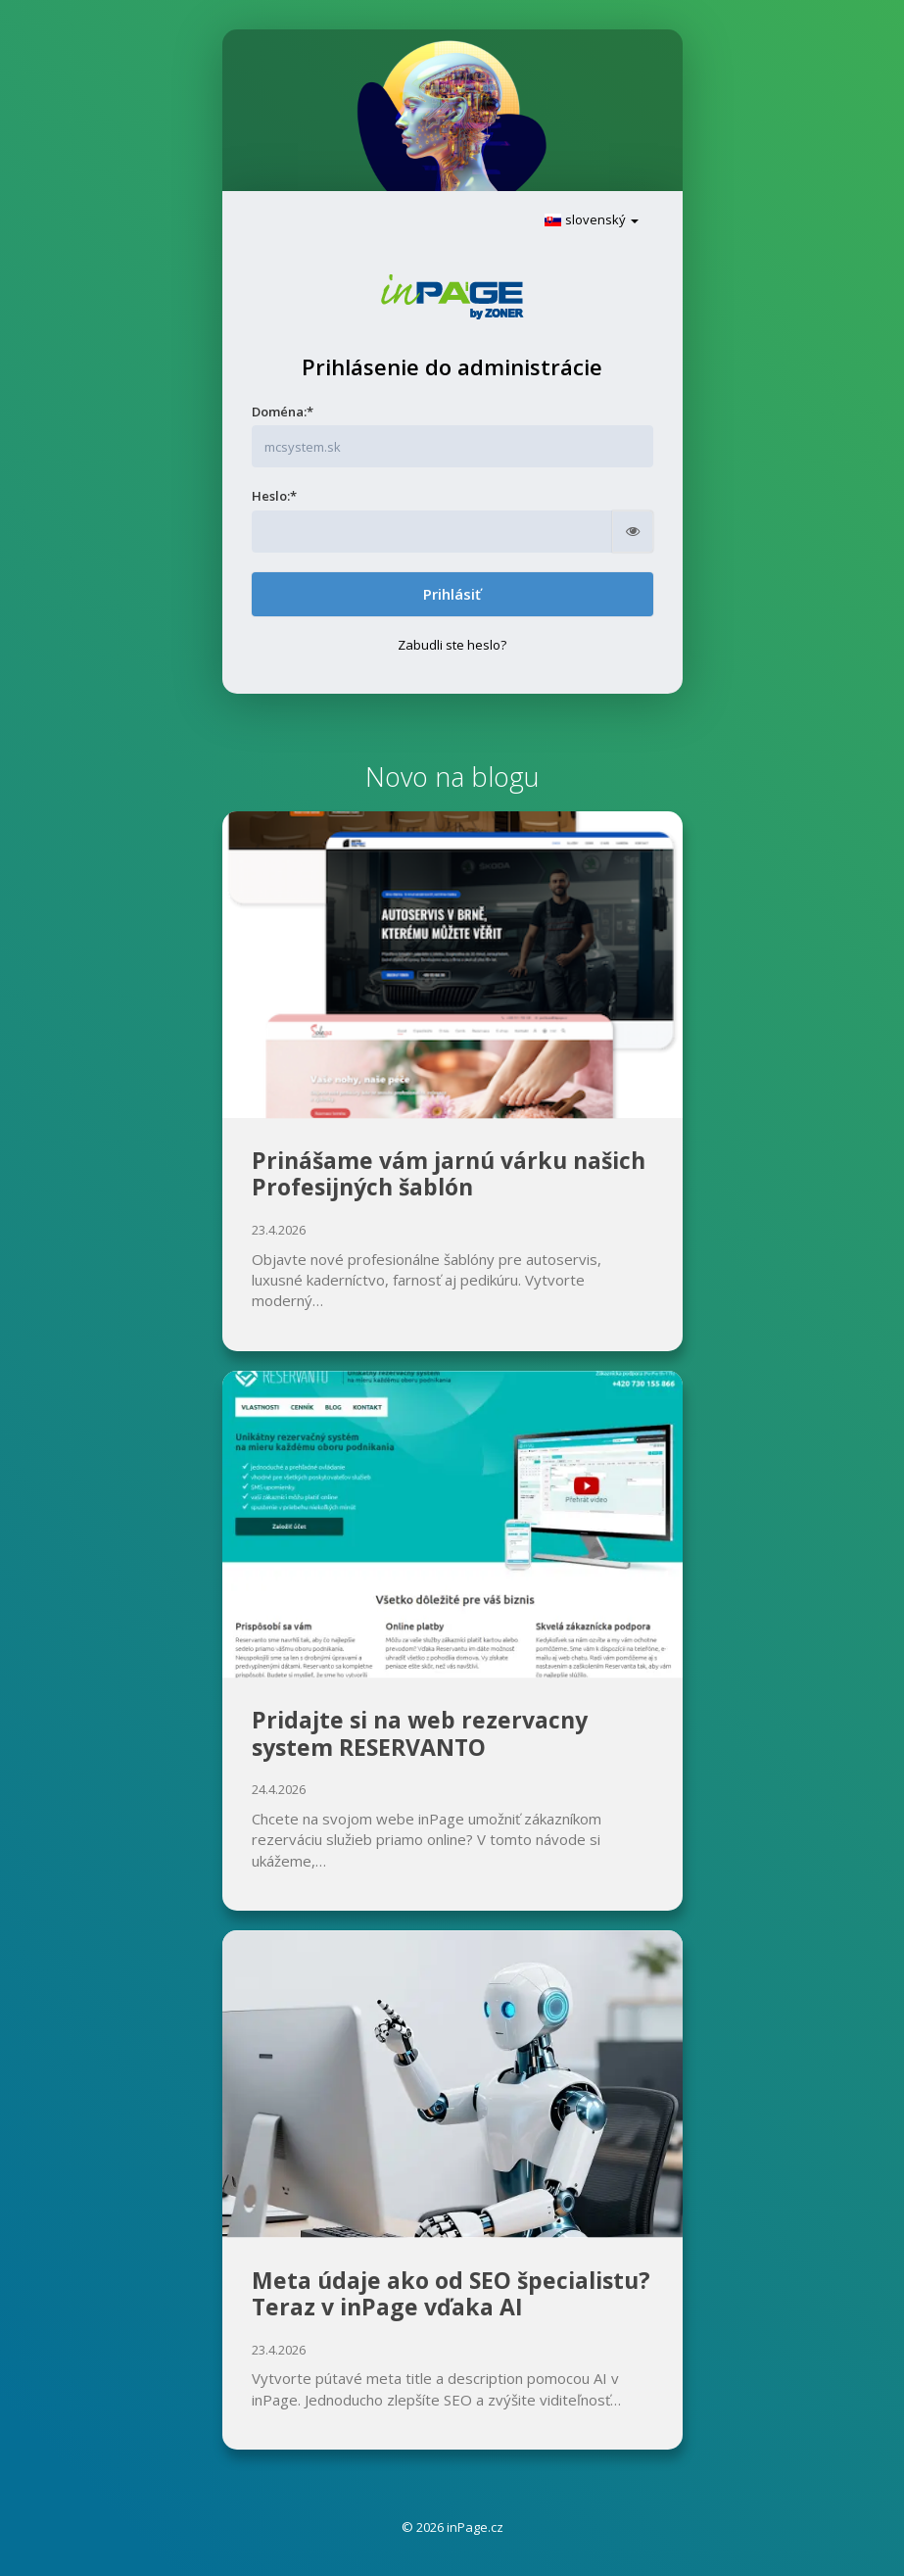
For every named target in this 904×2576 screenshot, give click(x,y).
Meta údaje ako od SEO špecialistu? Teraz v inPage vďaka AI (451, 2293)
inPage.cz (475, 2527)
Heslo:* (274, 496)
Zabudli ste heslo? (452, 645)
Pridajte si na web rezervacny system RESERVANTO (420, 1733)
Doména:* (282, 411)
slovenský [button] (591, 219)
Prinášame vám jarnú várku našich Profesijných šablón (448, 1173)
